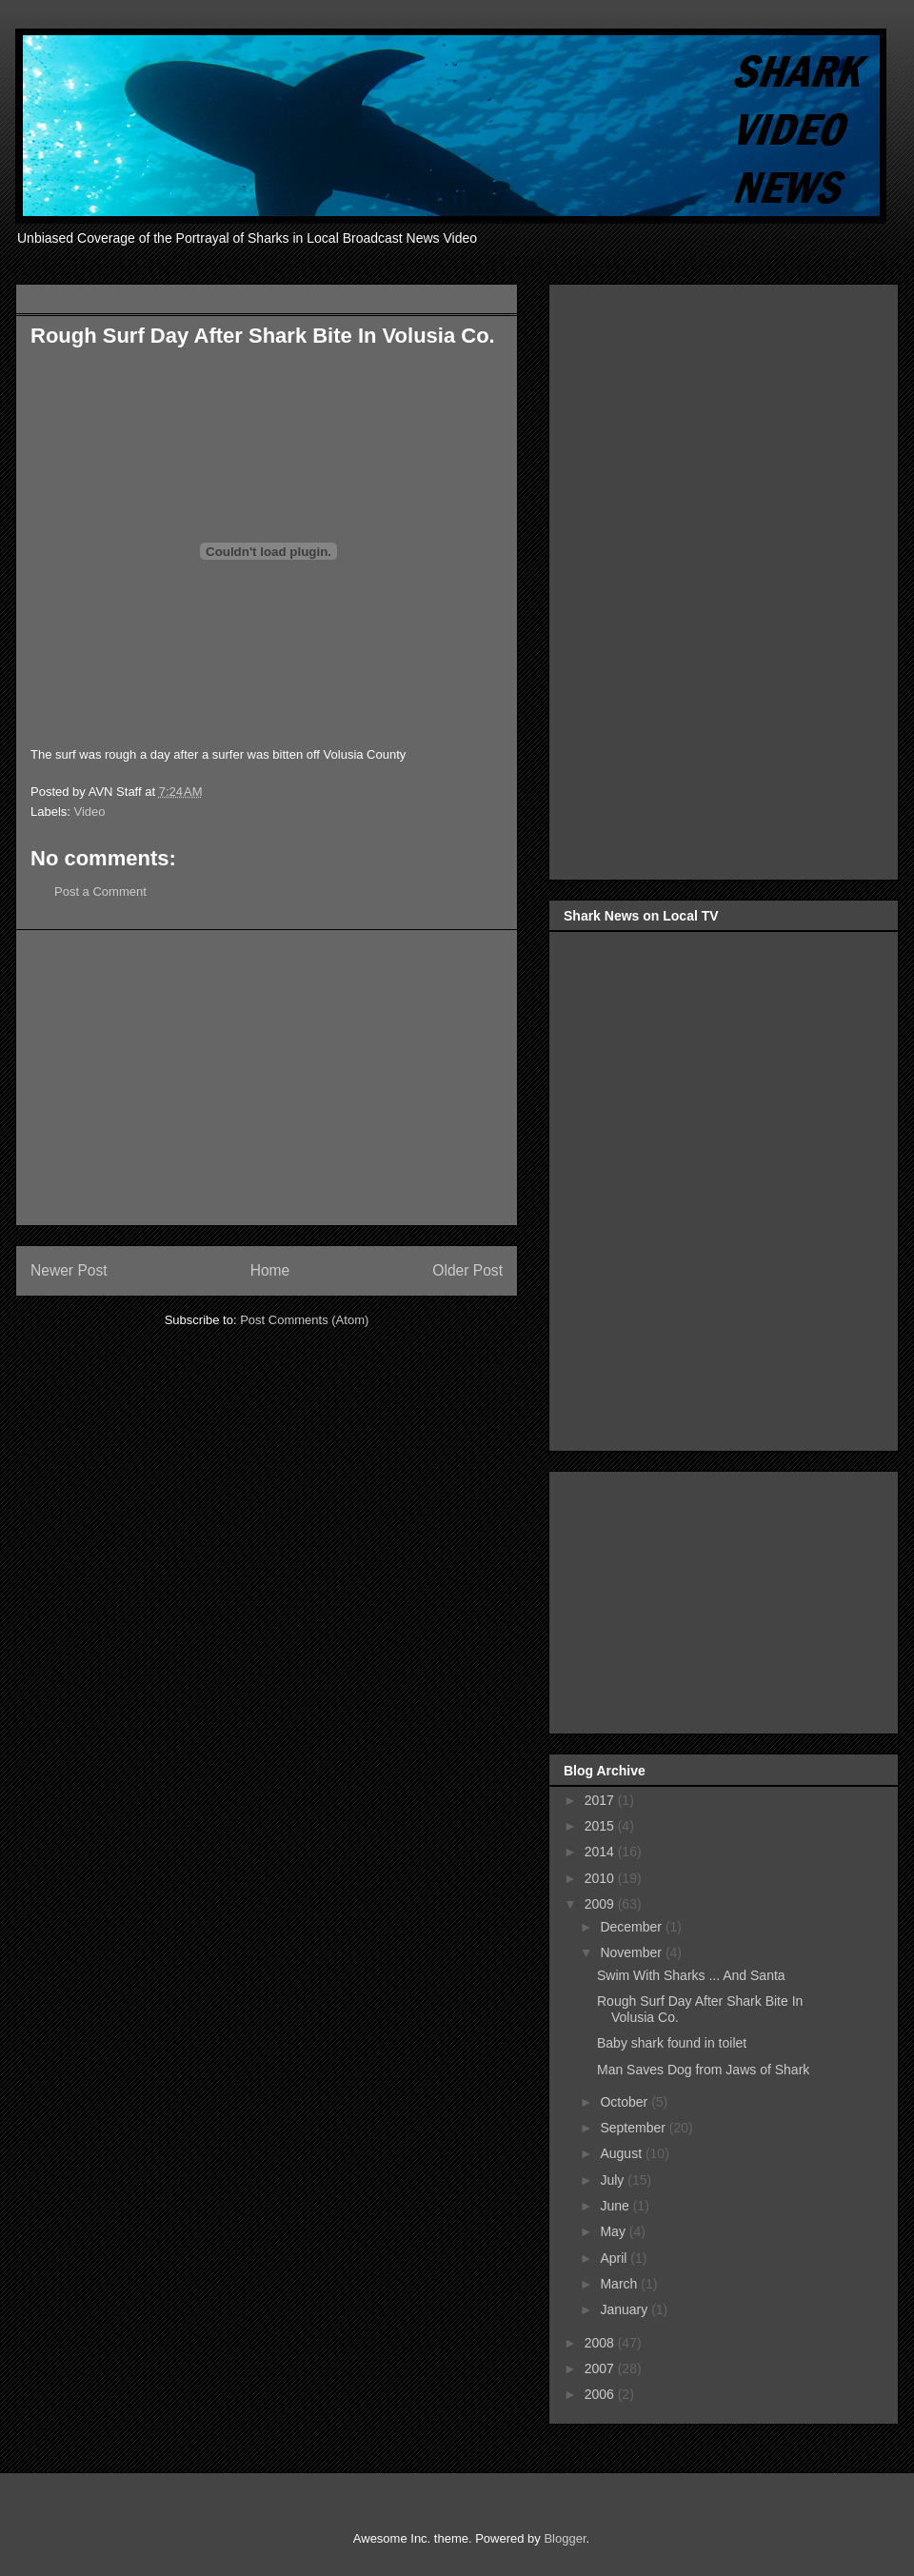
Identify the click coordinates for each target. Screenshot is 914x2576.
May (614, 2231)
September (634, 2127)
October (625, 2102)
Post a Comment (100, 891)
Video (90, 811)
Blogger (565, 2538)
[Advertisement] (267, 1077)
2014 (601, 1851)
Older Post (467, 1270)
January (625, 2309)
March (620, 2283)
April (615, 2258)
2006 (601, 2394)
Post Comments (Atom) (304, 1320)
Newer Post (69, 1270)
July (613, 2180)
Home (270, 1270)
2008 (601, 2342)
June (616, 2205)
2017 (601, 1800)
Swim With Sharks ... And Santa (691, 1975)
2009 (601, 1904)
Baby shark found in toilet (671, 2043)
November (632, 1952)
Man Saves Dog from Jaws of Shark (703, 2069)
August (622, 2153)
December (632, 1926)
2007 (601, 2368)
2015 (601, 1825)
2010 (601, 1878)
